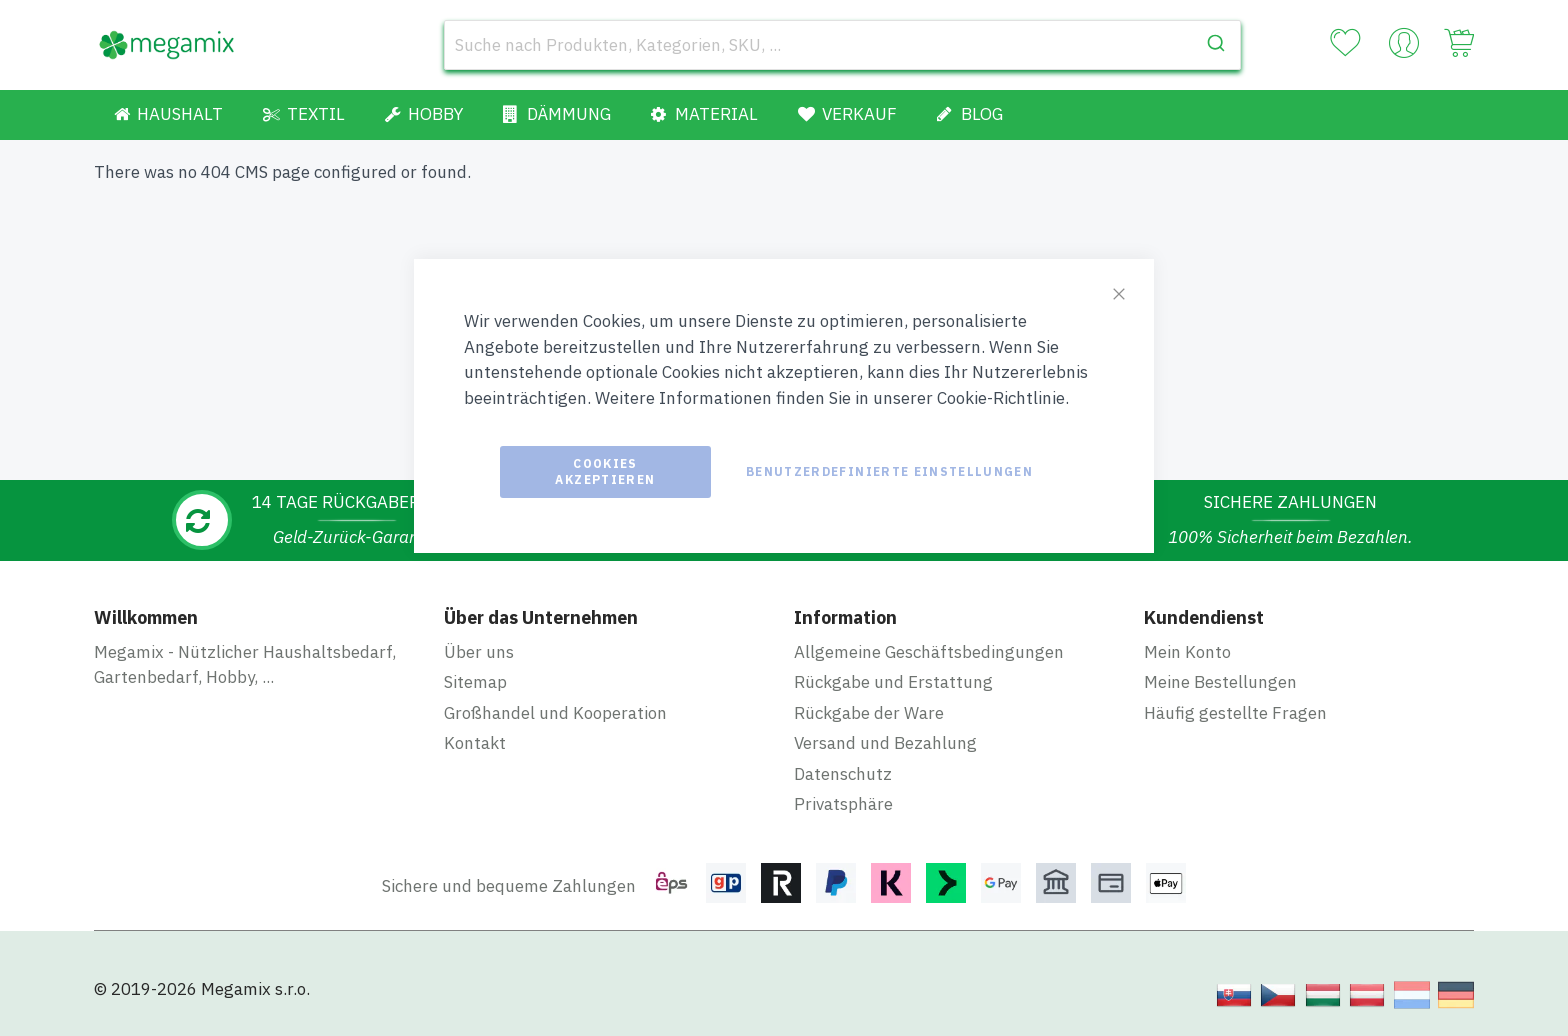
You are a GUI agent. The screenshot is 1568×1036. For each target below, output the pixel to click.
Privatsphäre (843, 804)
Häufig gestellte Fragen (1235, 713)
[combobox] (842, 45)
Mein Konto (1187, 652)
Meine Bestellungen (1220, 682)
